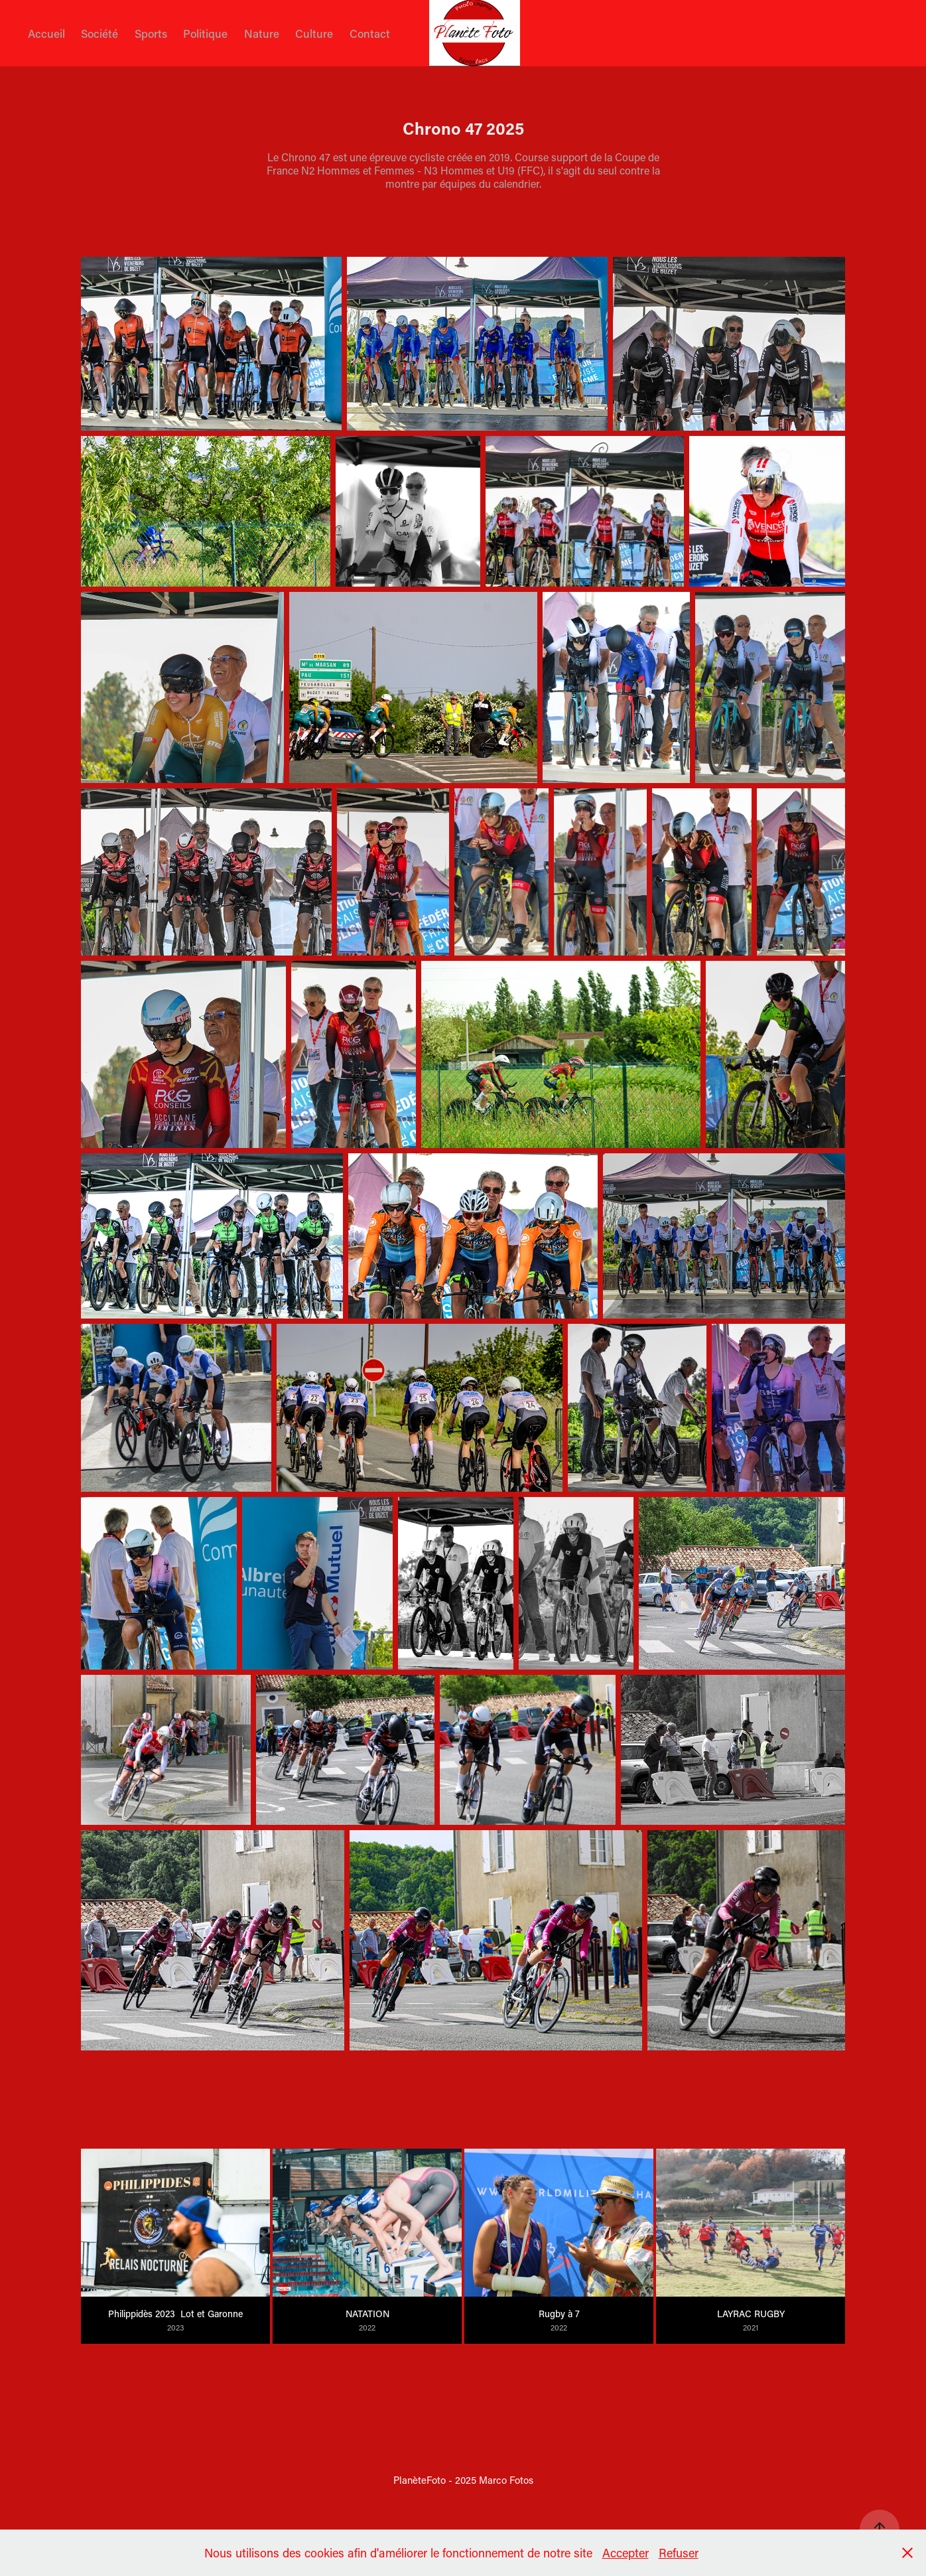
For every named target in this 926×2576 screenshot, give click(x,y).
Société (99, 33)
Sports (151, 33)
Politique (205, 33)
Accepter (625, 2553)
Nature (261, 33)
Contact (370, 33)
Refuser (678, 2553)
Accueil (46, 33)
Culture (314, 33)
